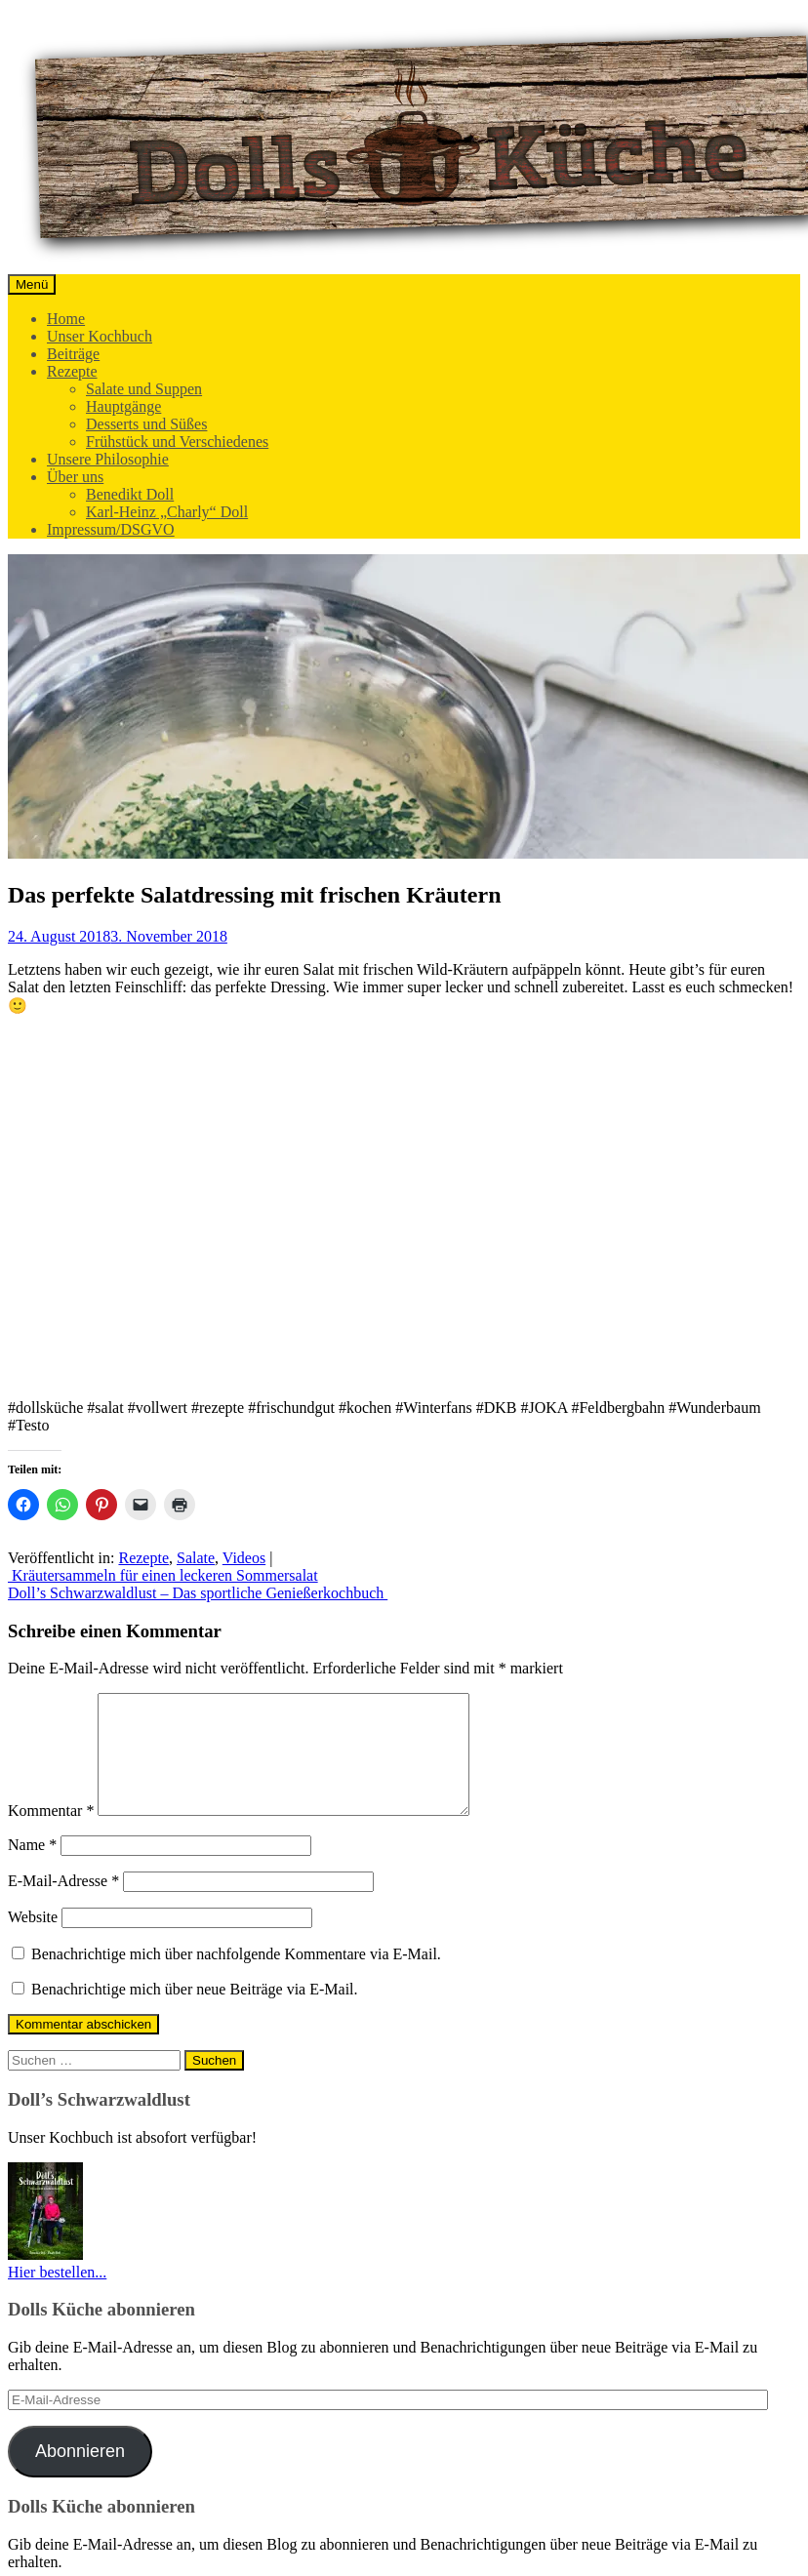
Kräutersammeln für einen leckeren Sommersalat (163, 1575)
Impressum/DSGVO (111, 529)
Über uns (75, 476)
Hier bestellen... (57, 2295)
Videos (243, 1558)
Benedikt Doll (130, 494)
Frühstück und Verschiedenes (177, 441)
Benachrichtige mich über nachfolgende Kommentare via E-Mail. (236, 1977)
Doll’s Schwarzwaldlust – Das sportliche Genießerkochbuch (197, 1593)
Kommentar (51, 1834)
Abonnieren (80, 2474)
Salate (196, 1558)
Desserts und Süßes (146, 424)
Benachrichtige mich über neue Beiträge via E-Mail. (194, 2012)
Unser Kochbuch (99, 336)
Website (33, 1940)
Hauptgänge (123, 406)
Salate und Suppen (144, 389)
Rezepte (72, 371)
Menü (32, 284)
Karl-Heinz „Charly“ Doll (167, 511)
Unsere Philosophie (108, 459)
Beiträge (73, 353)
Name (32, 1868)
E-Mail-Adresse (63, 1904)
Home (66, 318)
